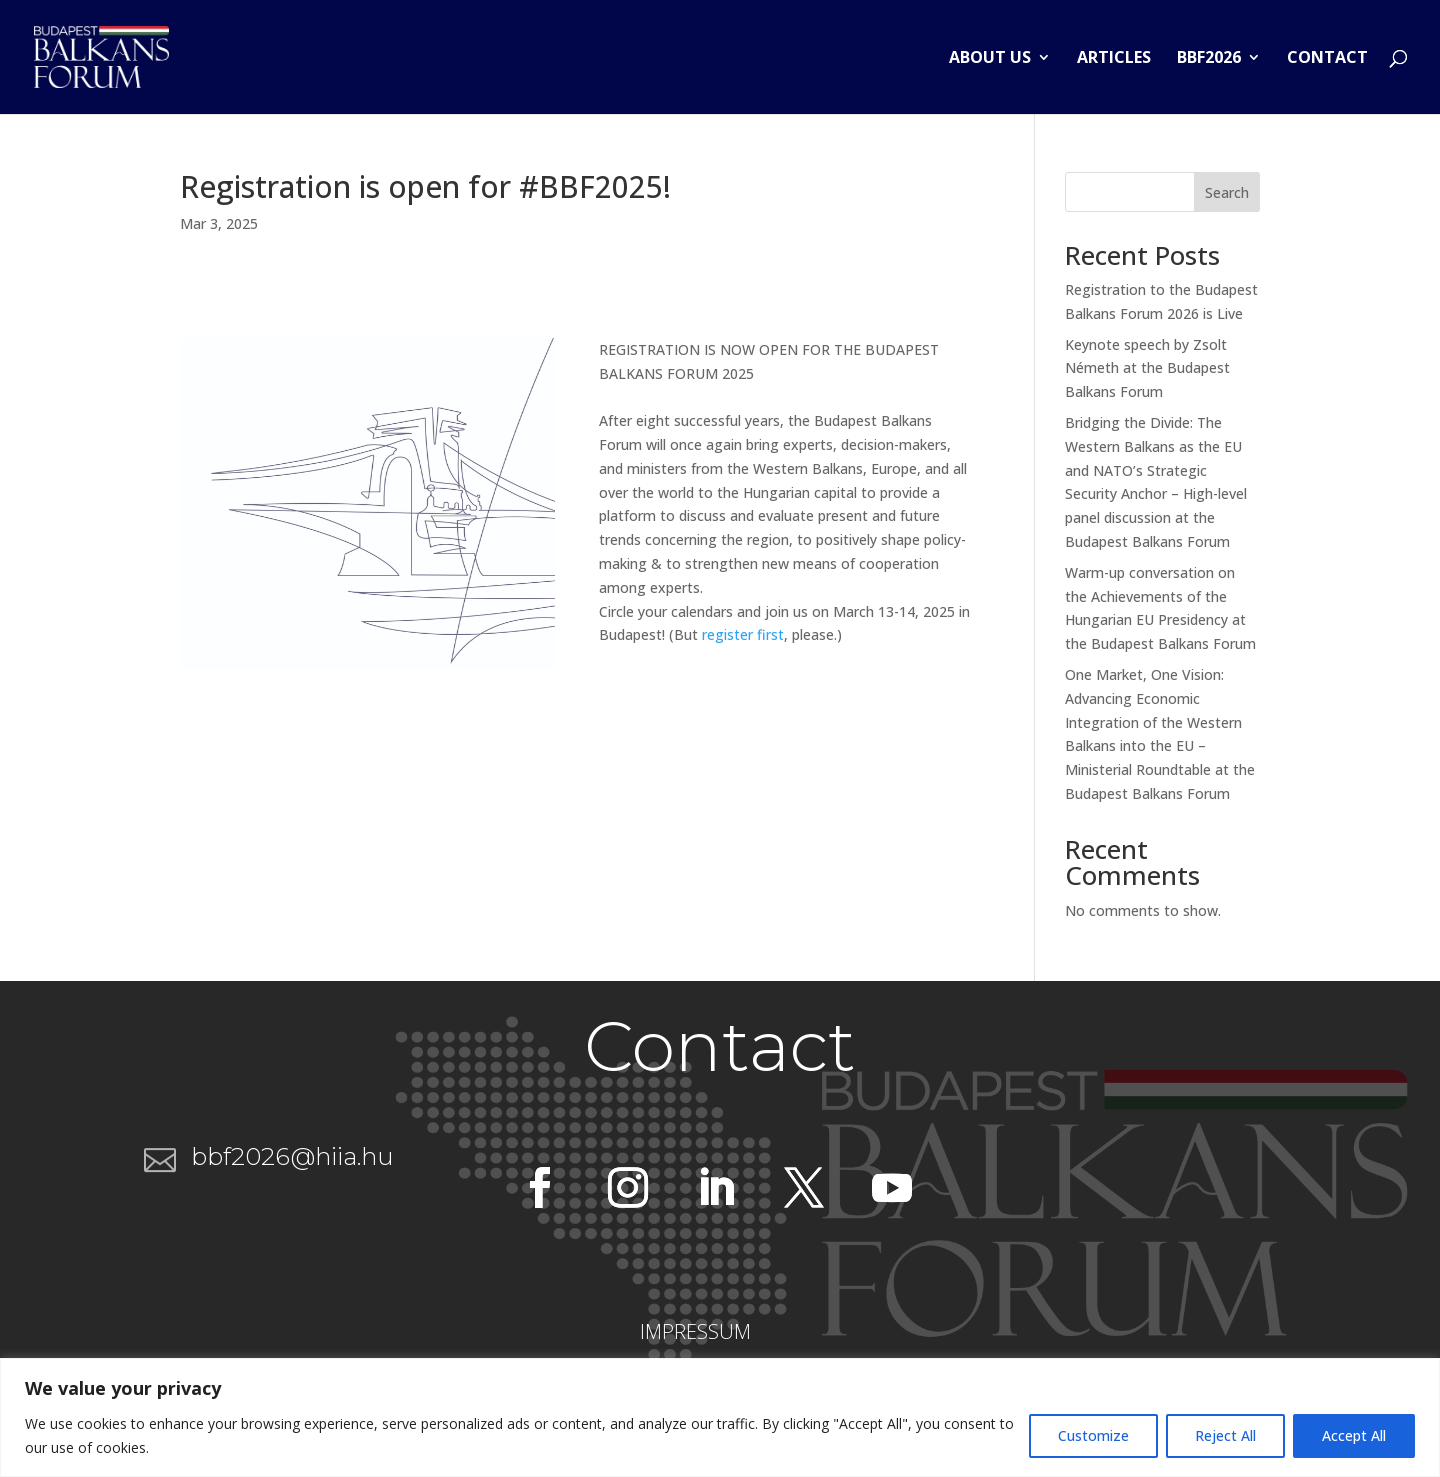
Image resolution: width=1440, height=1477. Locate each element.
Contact (1327, 59)
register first (743, 634)
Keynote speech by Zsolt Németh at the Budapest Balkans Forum (1147, 368)
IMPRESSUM (695, 1331)
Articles (1114, 59)
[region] (720, 1417)
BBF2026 (1209, 59)
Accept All (1354, 1435)
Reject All (1225, 1435)
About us (990, 59)
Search (1227, 192)
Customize (1093, 1435)
